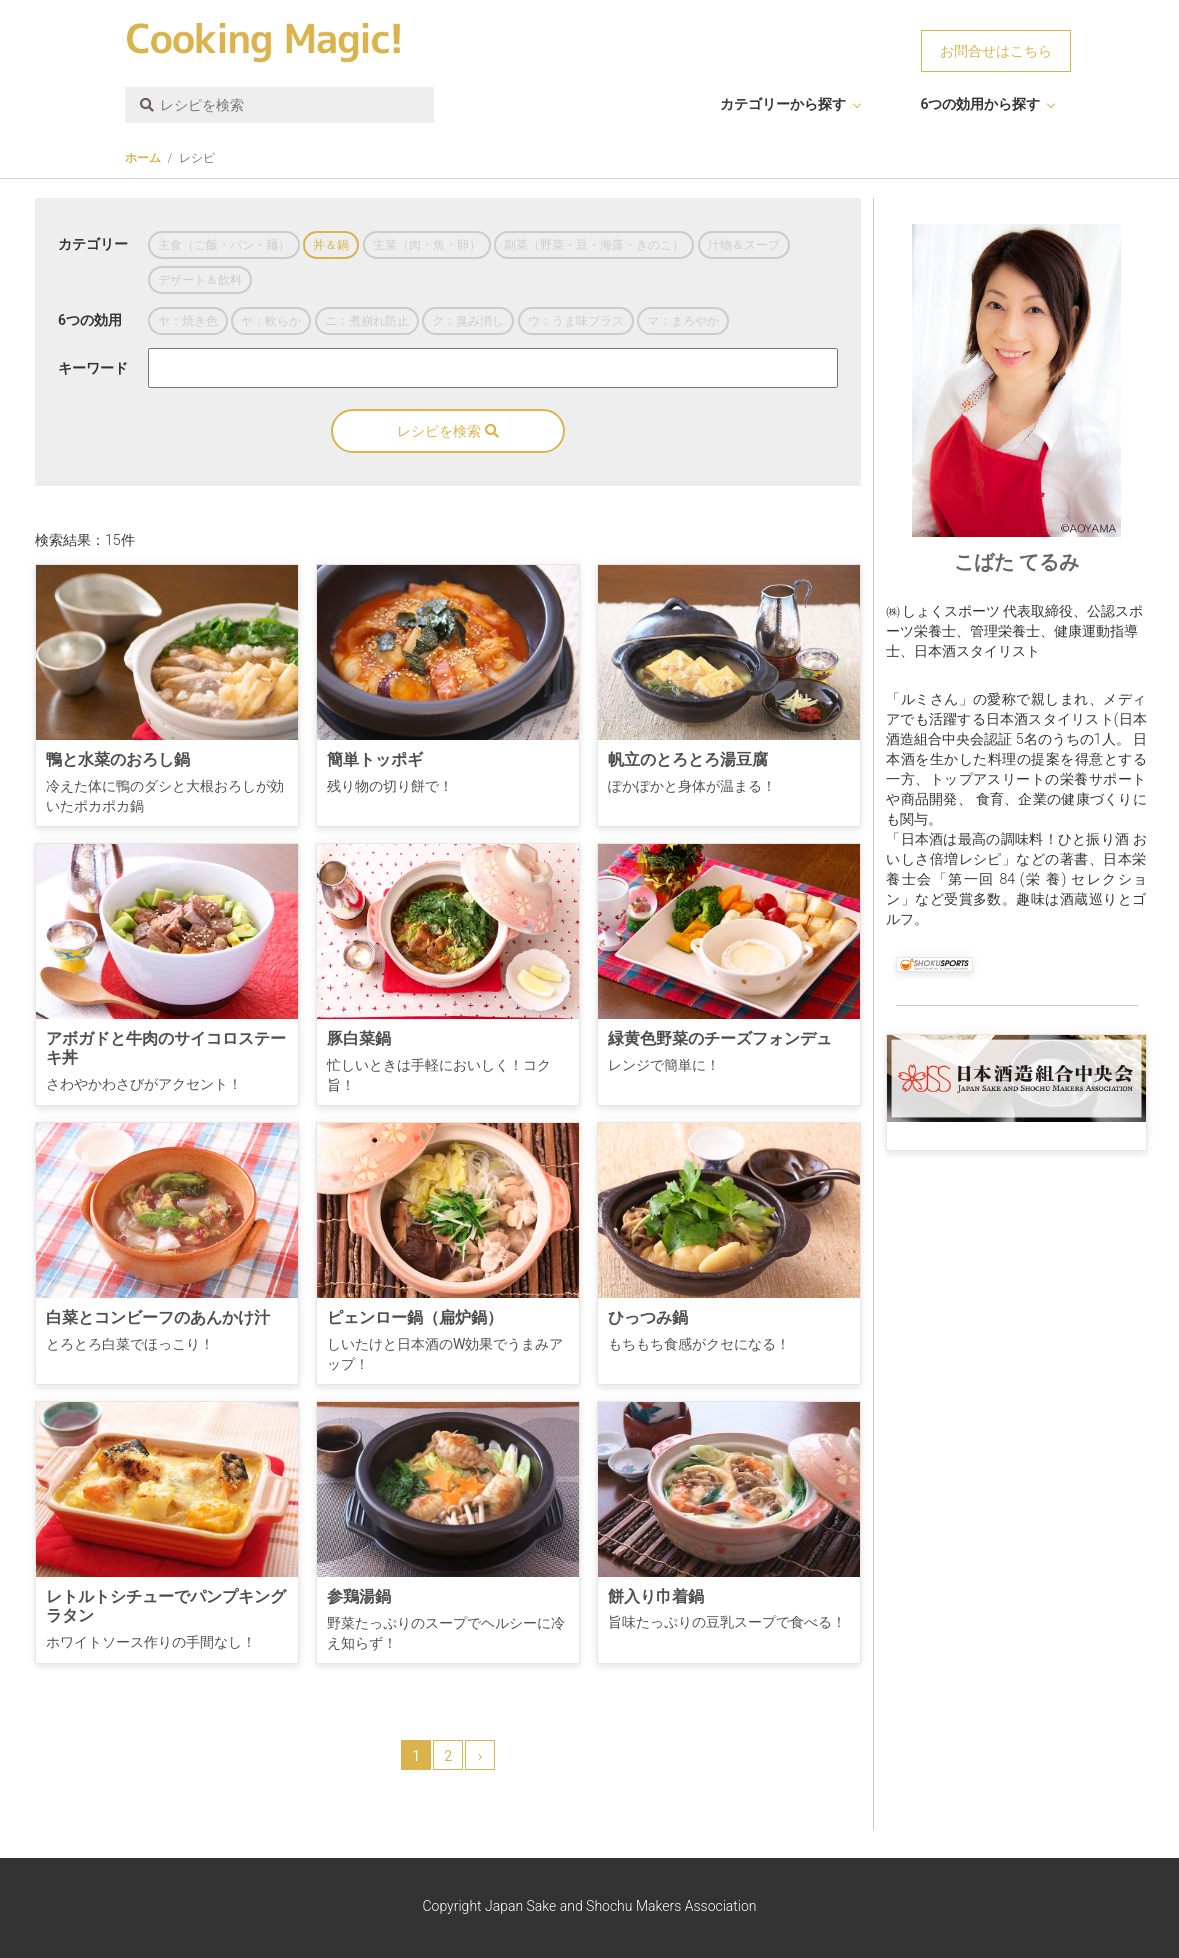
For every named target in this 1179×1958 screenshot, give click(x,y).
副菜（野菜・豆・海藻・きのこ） (594, 245)
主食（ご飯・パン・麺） (224, 245)
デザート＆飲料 (200, 280)
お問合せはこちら (996, 51)
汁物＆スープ (744, 245)
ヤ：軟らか (271, 321)
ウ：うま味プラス (576, 321)
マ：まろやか (683, 321)
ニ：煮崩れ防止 (367, 321)
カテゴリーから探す (783, 104)
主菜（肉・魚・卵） (427, 245)
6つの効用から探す (980, 104)
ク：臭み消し (468, 321)
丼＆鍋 (331, 245)
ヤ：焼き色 (188, 321)
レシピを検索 (447, 431)
